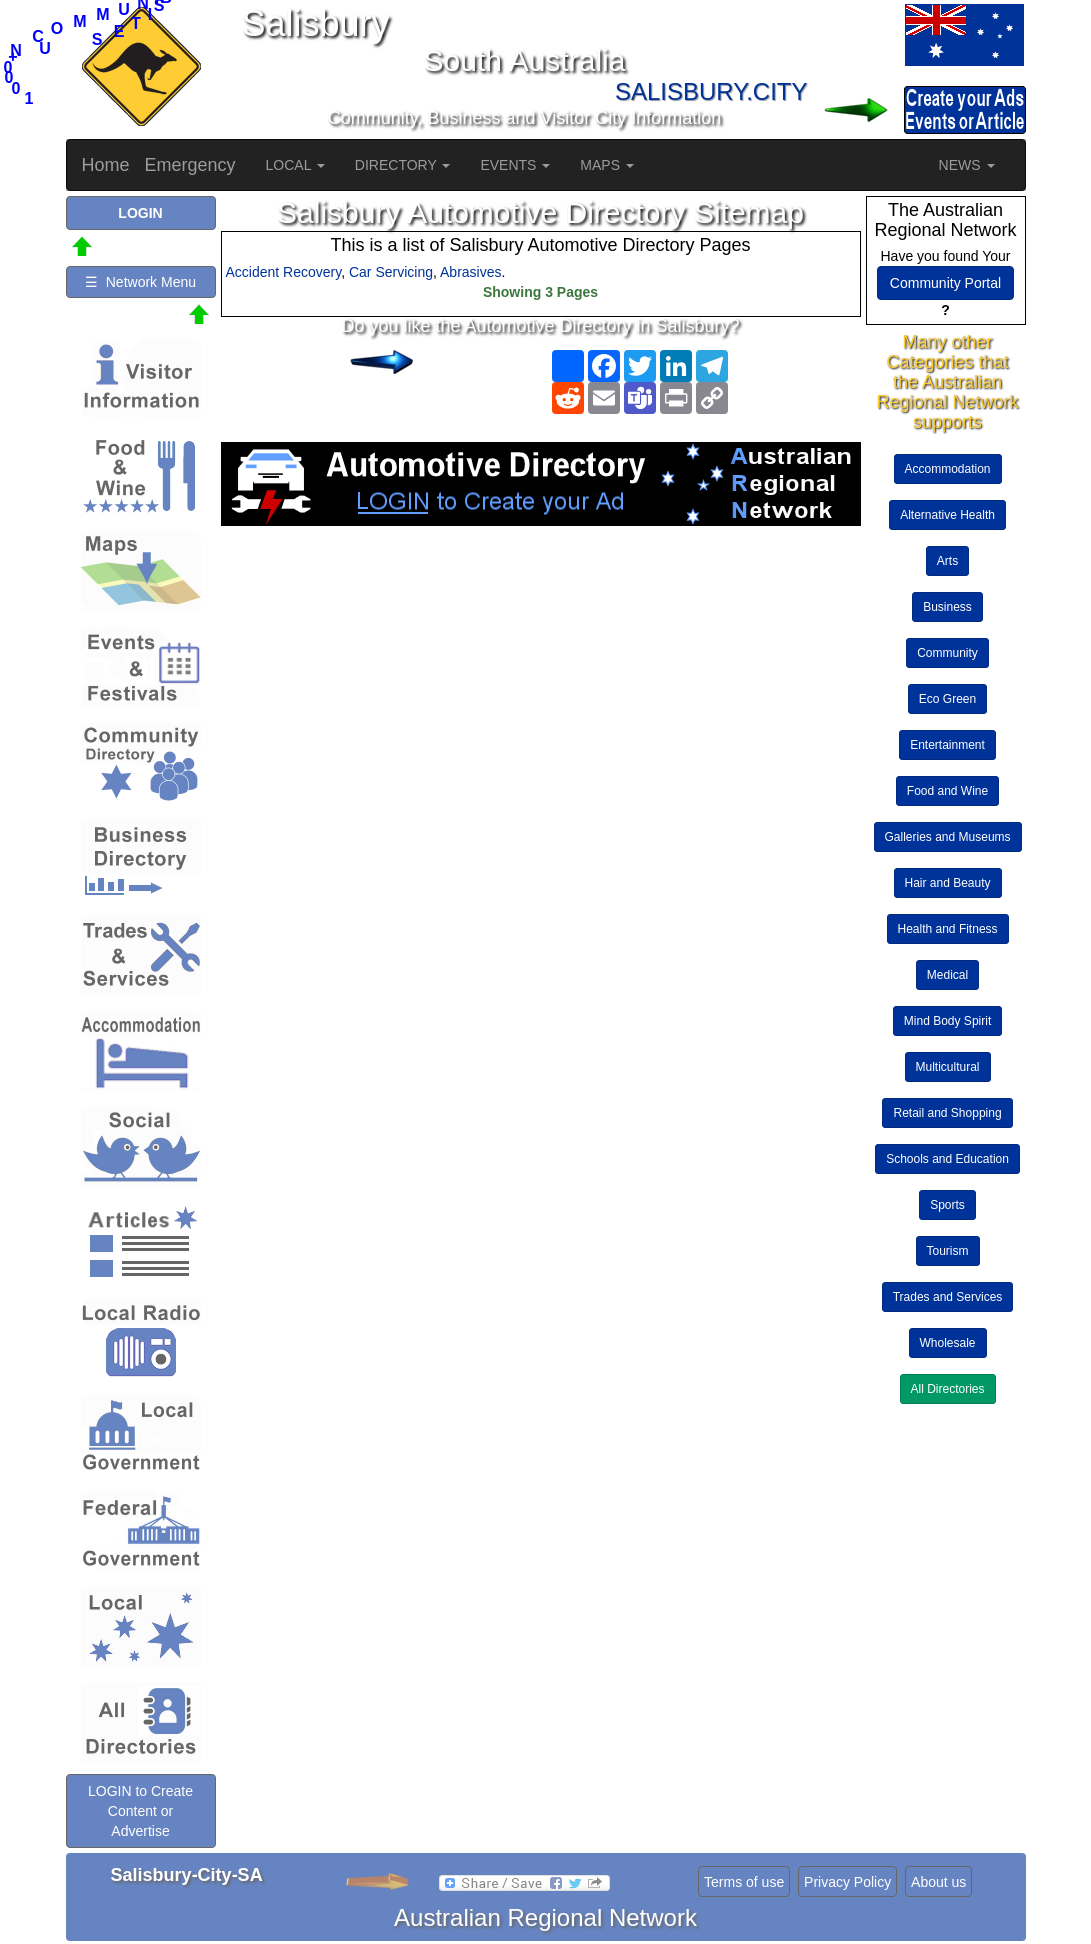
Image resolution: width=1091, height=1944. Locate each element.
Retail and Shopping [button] (947, 1113)
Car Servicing (391, 272)
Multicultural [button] (948, 1067)
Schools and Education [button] (947, 1159)
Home (106, 165)
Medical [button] (947, 975)
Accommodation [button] (948, 469)
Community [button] (947, 653)
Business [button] (947, 607)
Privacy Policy (847, 1882)
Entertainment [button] (947, 745)
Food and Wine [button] (947, 791)
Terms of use (744, 1882)
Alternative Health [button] (947, 515)
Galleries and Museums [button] (948, 837)
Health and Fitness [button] (948, 929)
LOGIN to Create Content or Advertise (140, 1811)
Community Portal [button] (945, 283)
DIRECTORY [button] (403, 165)
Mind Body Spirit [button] (947, 1021)
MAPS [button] (607, 165)
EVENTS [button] (515, 165)
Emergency (190, 165)
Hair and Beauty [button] (948, 883)
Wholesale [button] (948, 1343)
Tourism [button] (948, 1251)
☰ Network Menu (140, 282)
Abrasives (470, 272)
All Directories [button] (948, 1389)
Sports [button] (947, 1205)
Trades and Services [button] (948, 1297)
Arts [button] (947, 561)
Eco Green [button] (947, 699)
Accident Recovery (284, 272)
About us (938, 1882)
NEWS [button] (967, 165)
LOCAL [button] (295, 165)
